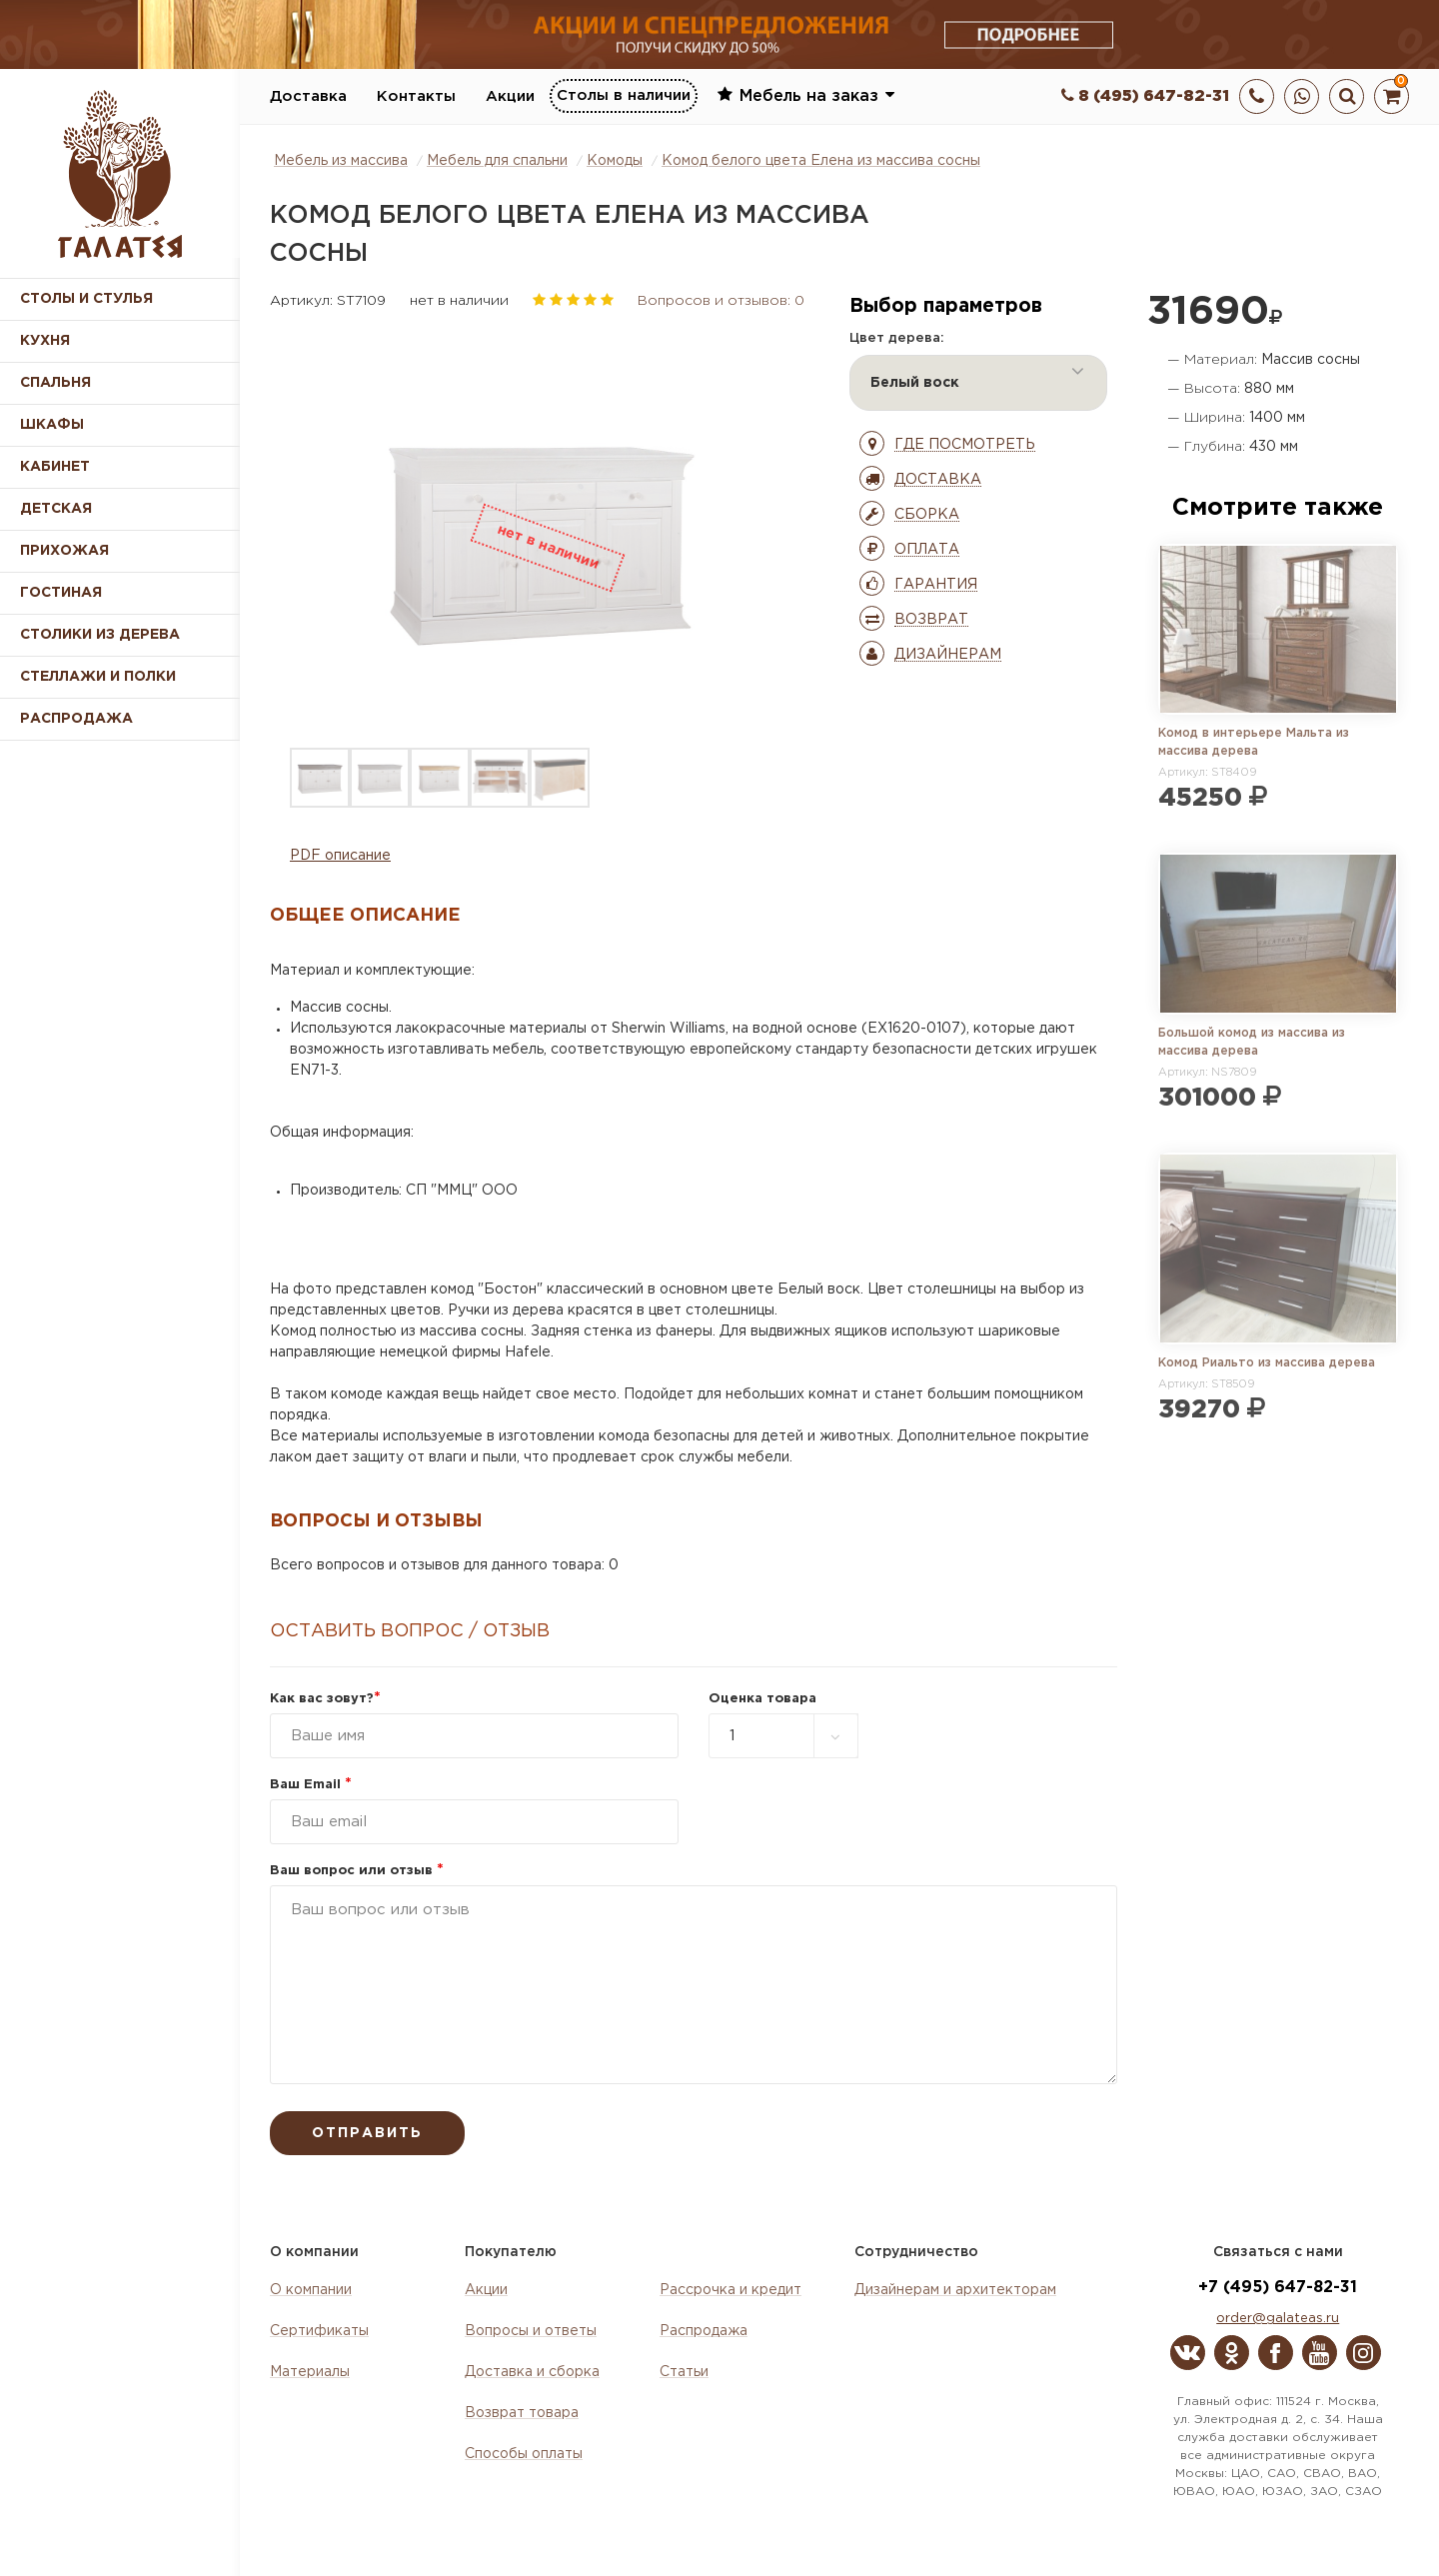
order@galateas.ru (1277, 2318)
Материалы (310, 2372)
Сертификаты (319, 2331)
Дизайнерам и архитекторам (955, 2290)
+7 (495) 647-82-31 (1277, 2287)
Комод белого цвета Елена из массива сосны (821, 161)
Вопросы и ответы (531, 2331)
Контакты (416, 96)
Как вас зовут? (325, 1698)
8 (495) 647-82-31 (1145, 96)
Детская (56, 509)
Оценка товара (762, 1698)
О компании (311, 2290)
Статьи (684, 2372)
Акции (510, 96)
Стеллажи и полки (98, 677)
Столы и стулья (86, 299)
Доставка (308, 96)
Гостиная (61, 593)
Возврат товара (522, 2413)
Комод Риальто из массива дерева (1266, 1362)
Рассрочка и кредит (730, 2290)
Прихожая (64, 551)
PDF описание (340, 856)
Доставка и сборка (532, 2372)
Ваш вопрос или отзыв (357, 1870)
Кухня (45, 341)
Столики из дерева (100, 635)
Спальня (55, 383)
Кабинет (55, 467)
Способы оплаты (524, 2454)
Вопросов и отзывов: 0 (721, 301)
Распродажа (703, 2331)
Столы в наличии (624, 95)
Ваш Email (311, 1784)
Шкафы (52, 425)
